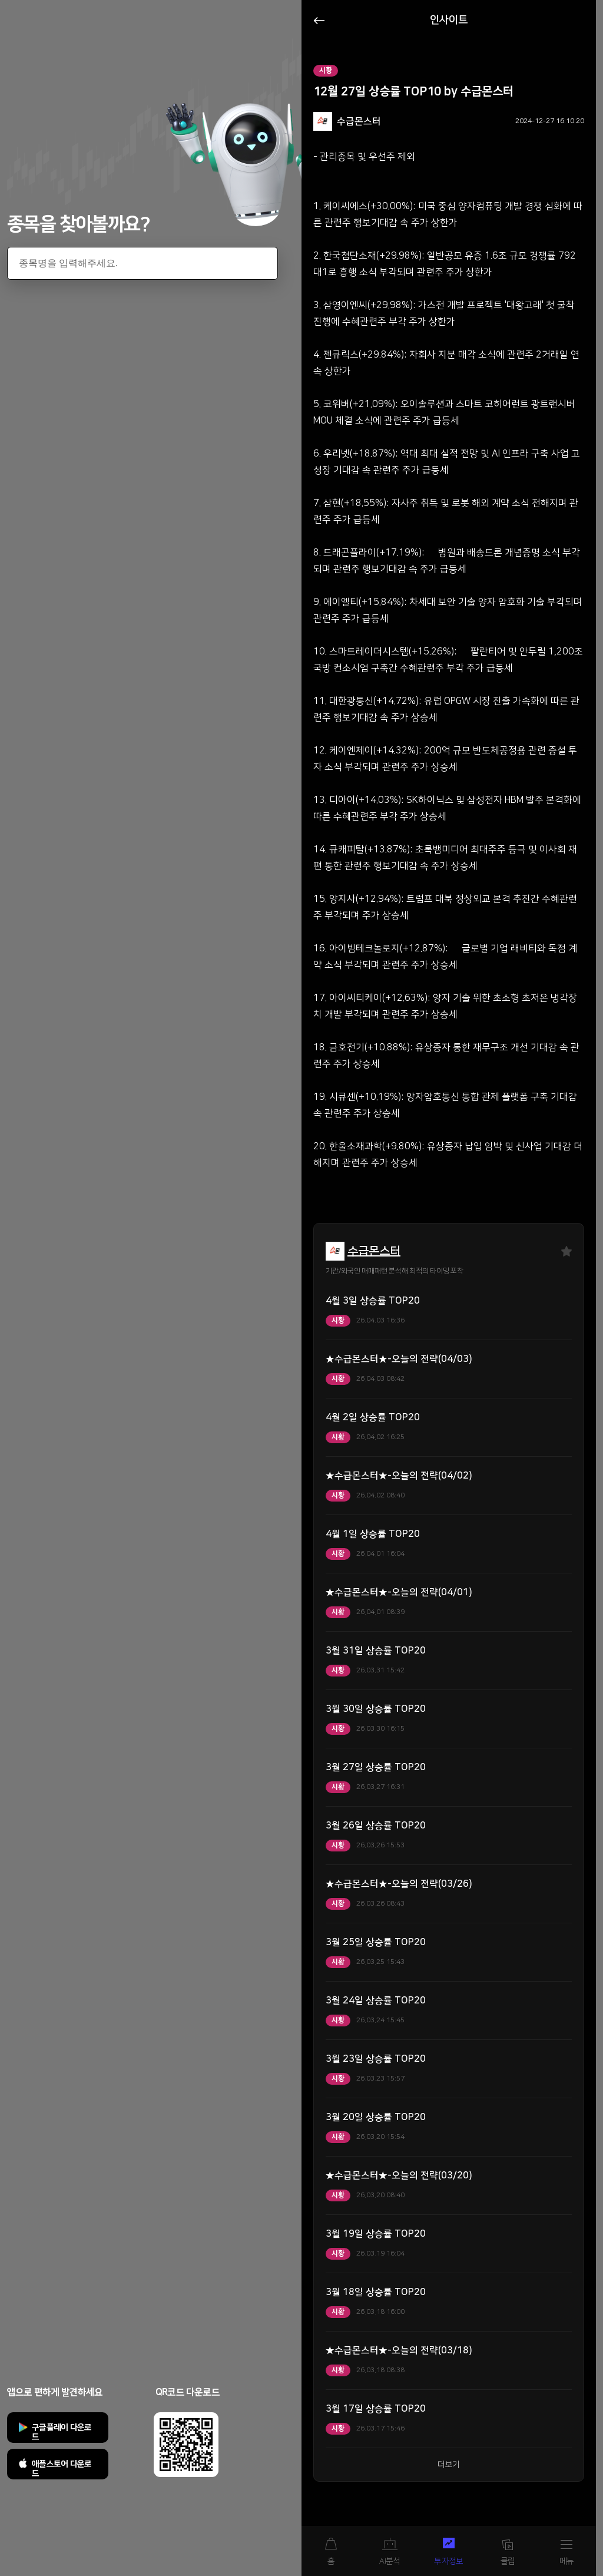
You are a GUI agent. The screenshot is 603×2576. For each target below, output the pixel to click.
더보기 (449, 2464)
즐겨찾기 (566, 1251)
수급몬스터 (373, 1251)
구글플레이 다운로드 (62, 2432)
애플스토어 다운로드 (62, 2468)
